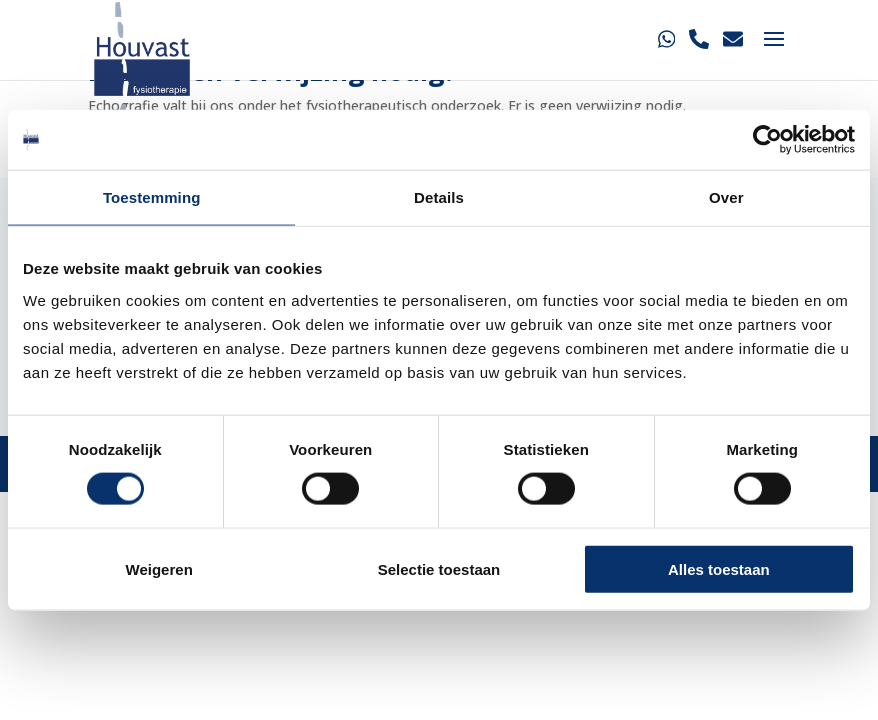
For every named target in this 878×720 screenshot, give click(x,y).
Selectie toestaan (439, 568)
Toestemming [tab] (152, 197)
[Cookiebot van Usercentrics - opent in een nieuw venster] (767, 140)
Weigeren (159, 568)
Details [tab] (439, 197)
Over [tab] (726, 197)
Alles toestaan (719, 568)
